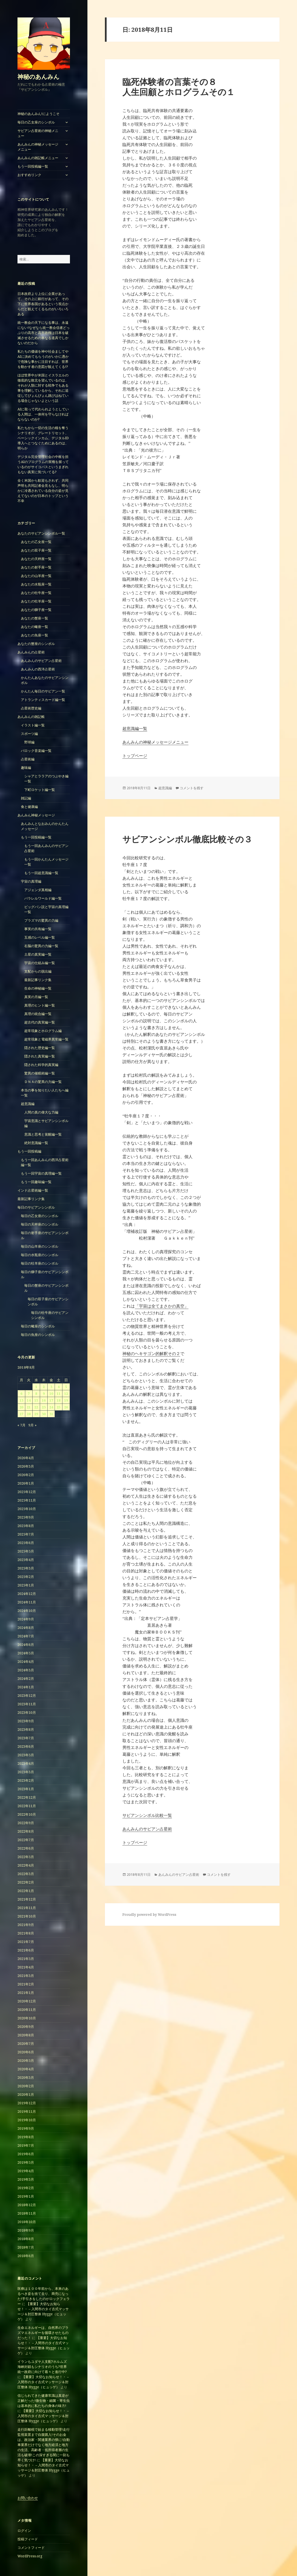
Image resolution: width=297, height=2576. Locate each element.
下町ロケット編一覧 (39, 789)
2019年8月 (25, 2137)
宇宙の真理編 (31, 881)
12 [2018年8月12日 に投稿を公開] (66, 1393)
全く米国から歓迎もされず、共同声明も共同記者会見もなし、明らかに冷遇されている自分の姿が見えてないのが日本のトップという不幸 (42, 490)
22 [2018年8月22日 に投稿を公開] (36, 1407)
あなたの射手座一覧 (36, 567)
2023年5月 (25, 1755)
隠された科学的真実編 (41, 1064)
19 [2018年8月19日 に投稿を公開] (66, 1400)
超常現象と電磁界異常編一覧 (46, 1039)
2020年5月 (25, 2060)
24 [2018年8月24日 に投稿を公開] (51, 1407)
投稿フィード (27, 2539)
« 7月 (21, 1425)
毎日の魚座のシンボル (38, 1334)
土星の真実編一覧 (37, 954)
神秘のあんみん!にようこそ (38, 113)
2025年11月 (26, 1500)
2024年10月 (26, 1610)
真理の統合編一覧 (37, 1013)
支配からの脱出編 (37, 971)
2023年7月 (25, 1738)
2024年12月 (26, 1593)
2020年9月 (25, 2026)
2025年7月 (25, 1534)
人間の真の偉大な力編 (41, 1112)
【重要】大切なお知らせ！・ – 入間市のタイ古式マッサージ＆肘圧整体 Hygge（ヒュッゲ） (43, 2381)
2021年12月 (26, 1899)
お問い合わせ (27, 2497)
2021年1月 (25, 1992)
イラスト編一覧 (33, 725)
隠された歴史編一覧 (39, 1047)
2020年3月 (25, 2077)
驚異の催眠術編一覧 (39, 1073)
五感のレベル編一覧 (39, 937)
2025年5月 (25, 1551)
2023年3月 (25, 1772)
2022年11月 (26, 1806)
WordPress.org (29, 2556)
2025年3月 (25, 1568)
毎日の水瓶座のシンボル (39, 1254)
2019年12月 (26, 2103)
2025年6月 (25, 1542)
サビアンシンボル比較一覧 (147, 1815)
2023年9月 (25, 1721)
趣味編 (26, 767)
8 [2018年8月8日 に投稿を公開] (36, 1393)
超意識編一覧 (134, 728)
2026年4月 (25, 1457)
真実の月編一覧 (36, 996)
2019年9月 (25, 2128)
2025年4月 (25, 1559)
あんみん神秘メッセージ (36, 815)
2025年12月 (26, 1491)
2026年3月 (25, 1466)
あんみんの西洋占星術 (38, 669)
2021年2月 (25, 1984)
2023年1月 (25, 1789)
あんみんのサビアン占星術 (41, 660)
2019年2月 (25, 2188)
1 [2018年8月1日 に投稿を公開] (36, 1386)
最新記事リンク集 (37, 979)
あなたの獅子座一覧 (36, 609)
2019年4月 (25, 2171)
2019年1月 (25, 2196)
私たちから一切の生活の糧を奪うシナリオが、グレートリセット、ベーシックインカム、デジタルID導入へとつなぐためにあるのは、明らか (43, 437)
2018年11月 (26, 2213)
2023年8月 (25, 1729)
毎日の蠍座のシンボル (38, 1326)
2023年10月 (26, 1712)
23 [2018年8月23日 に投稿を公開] (44, 1407)
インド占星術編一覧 (32, 1190)
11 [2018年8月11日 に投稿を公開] (58, 1393)
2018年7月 (25, 2247)
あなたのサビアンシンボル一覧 (41, 533)
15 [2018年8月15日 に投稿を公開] (36, 1400)
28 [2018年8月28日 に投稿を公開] (29, 1414)
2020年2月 (25, 2086)
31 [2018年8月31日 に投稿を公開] (51, 1414)
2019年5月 (25, 2162)
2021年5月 (25, 1958)
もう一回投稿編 (29, 1151)
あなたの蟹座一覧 (34, 618)
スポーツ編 (29, 733)
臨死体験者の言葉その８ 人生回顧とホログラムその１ (190, 87)
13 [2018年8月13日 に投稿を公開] (21, 1400)
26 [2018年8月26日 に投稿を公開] (66, 1407)
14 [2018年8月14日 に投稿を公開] (29, 1400)
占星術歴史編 (31, 708)
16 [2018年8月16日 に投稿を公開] (44, 1400)
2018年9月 (25, 2230)
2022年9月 (25, 1822)
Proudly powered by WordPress (149, 1914)
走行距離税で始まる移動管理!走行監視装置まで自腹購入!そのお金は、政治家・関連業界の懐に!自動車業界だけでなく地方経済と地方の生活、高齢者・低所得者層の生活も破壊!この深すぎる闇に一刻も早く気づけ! (43, 2444)
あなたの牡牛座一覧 (36, 592)
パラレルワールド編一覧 (43, 898)
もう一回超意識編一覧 (41, 872)
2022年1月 (25, 1890)
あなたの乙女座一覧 (36, 541)
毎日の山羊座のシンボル (39, 1246)
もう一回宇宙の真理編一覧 (41, 1173)
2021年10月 (26, 1916)
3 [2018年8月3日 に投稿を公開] (51, 1386)
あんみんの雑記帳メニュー (37, 157)
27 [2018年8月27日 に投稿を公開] (21, 1414)
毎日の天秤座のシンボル (39, 1224)
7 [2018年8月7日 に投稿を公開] (29, 1393)
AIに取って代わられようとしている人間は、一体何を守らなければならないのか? (43, 414)
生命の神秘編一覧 (37, 988)
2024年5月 (25, 1653)
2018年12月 (26, 2204)
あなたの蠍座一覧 (34, 626)
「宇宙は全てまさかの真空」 (161, 1306)
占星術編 (27, 759)
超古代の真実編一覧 (39, 1022)
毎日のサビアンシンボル (36, 1207)
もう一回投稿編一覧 (32, 166)
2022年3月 (25, 1873)
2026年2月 (25, 1474)
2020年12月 (26, 2001)
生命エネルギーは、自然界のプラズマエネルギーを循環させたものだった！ (42, 2332)
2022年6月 (25, 1848)
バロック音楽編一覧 (36, 750)
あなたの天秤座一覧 (36, 558)
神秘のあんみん (38, 77)
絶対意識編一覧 (36, 1142)
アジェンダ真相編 (37, 889)
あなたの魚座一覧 (34, 635)
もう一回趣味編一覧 (36, 1181)
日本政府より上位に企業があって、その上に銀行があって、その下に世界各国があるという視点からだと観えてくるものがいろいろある (42, 303)
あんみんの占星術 (31, 652)
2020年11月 (26, 2009)
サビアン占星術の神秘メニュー (37, 133)
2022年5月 (25, 1856)
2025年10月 (26, 1508)
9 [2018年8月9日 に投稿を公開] (44, 1393)
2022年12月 (26, 1797)
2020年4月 (25, 2069)
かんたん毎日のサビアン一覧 (43, 691)
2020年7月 (25, 2043)
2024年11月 (26, 1602)
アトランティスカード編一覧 (43, 699)
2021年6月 (25, 1950)
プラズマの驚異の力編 (41, 920)
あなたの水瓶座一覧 (36, 584)
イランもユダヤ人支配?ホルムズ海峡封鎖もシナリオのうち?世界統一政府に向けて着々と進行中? (42, 2366)
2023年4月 (25, 1763)
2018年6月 (25, 2255)
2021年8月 (25, 1933)
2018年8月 (25, 2238)
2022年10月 (26, 1814)
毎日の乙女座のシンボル (36, 122)
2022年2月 (25, 1882)
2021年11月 (26, 1907)
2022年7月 (25, 1839)
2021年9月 (25, 1924)
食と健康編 (29, 806)
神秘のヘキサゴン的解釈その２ (151, 1353)
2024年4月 (25, 1661)
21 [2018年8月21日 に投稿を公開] (29, 1407)
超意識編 (27, 1103)
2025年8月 (25, 1525)
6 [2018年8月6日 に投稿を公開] (21, 1393)
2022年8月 (25, 1831)
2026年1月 (25, 1483)
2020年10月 (26, 2018)
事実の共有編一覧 (37, 928)
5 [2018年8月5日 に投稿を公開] (66, 1386)
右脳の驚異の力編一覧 (41, 945)
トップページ (134, 755)
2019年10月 (26, 2120)
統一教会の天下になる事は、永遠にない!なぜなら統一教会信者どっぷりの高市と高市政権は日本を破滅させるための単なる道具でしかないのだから (43, 332)
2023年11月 (26, 1704)
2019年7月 (25, 2145)
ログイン (24, 2530)
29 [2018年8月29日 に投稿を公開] (36, 1414)
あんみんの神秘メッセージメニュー (37, 147)
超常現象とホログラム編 (43, 1030)
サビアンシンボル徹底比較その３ (187, 839)
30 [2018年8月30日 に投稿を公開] (44, 1414)
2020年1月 (25, 2094)
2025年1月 (25, 1585)
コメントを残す (192, 788)
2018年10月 (26, 2221)
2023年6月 (25, 1746)
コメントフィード (31, 2547)
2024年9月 (25, 1619)
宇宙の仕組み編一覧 (39, 962)
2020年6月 (25, 2052)
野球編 (29, 742)
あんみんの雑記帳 (31, 716)
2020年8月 (25, 2035)
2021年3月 (25, 1975)
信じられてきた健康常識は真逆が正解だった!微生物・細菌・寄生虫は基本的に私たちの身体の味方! (43, 2400)
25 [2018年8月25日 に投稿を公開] (58, 1407)
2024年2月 (25, 1678)
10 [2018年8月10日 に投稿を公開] (51, 1393)
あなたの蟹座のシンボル (36, 643)
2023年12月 (26, 1695)
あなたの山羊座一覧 (36, 575)
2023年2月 (25, 1780)
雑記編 (26, 798)
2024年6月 (25, 1644)
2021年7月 (25, 1941)
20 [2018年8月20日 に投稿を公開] (21, 1407)
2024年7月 (25, 1636)
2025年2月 (25, 1576)
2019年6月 (25, 2154)
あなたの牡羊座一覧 (36, 601)
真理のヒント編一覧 (39, 1005)
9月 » (32, 1425)
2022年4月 (25, 1865)
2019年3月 (25, 2179)
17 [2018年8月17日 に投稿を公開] (51, 1400)
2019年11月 (26, 2111)
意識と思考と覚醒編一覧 (43, 1134)
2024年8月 (25, 1627)
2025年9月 (25, 1517)
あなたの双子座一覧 (36, 550)
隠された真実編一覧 (39, 1056)
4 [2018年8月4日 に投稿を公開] (58, 1386)
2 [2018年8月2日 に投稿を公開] (44, 1386)
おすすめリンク (29, 174)
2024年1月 (25, 1687)
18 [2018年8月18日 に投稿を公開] (58, 1400)
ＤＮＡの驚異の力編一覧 (43, 1081)
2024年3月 (25, 1670)
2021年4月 (25, 1967)
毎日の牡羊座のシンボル (39, 1263)
